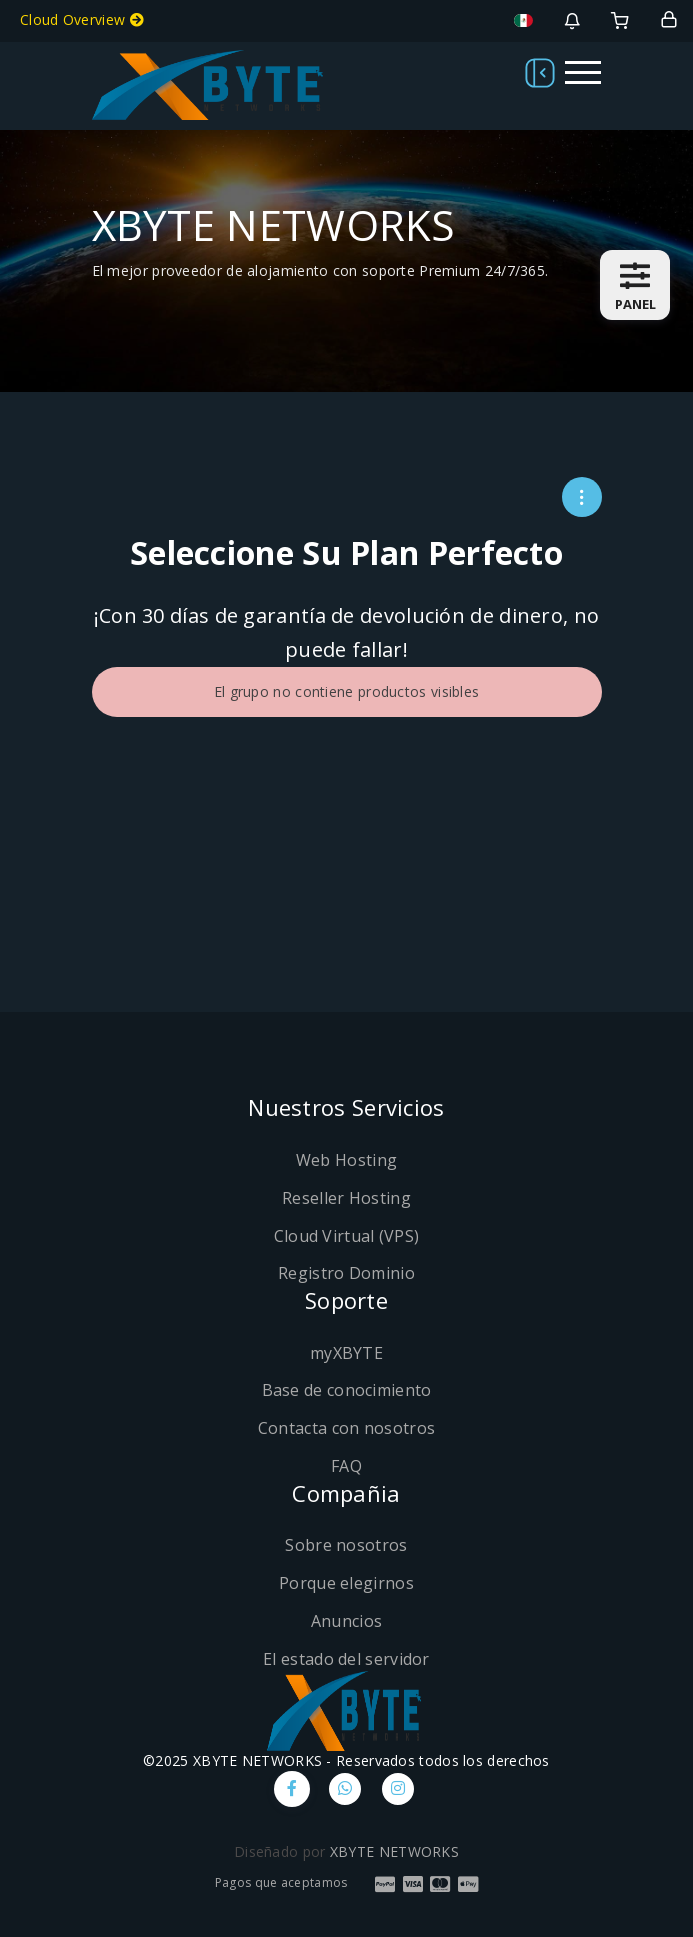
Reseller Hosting (346, 1198)
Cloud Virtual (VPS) (347, 1236)
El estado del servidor (346, 1659)
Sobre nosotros (346, 1545)
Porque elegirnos (346, 1583)
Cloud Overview (82, 19)
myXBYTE (346, 1353)
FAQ (346, 1466)
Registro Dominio (346, 1273)
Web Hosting (346, 1160)
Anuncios (346, 1621)
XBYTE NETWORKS (394, 1851)
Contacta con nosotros (346, 1428)
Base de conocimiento (347, 1390)
